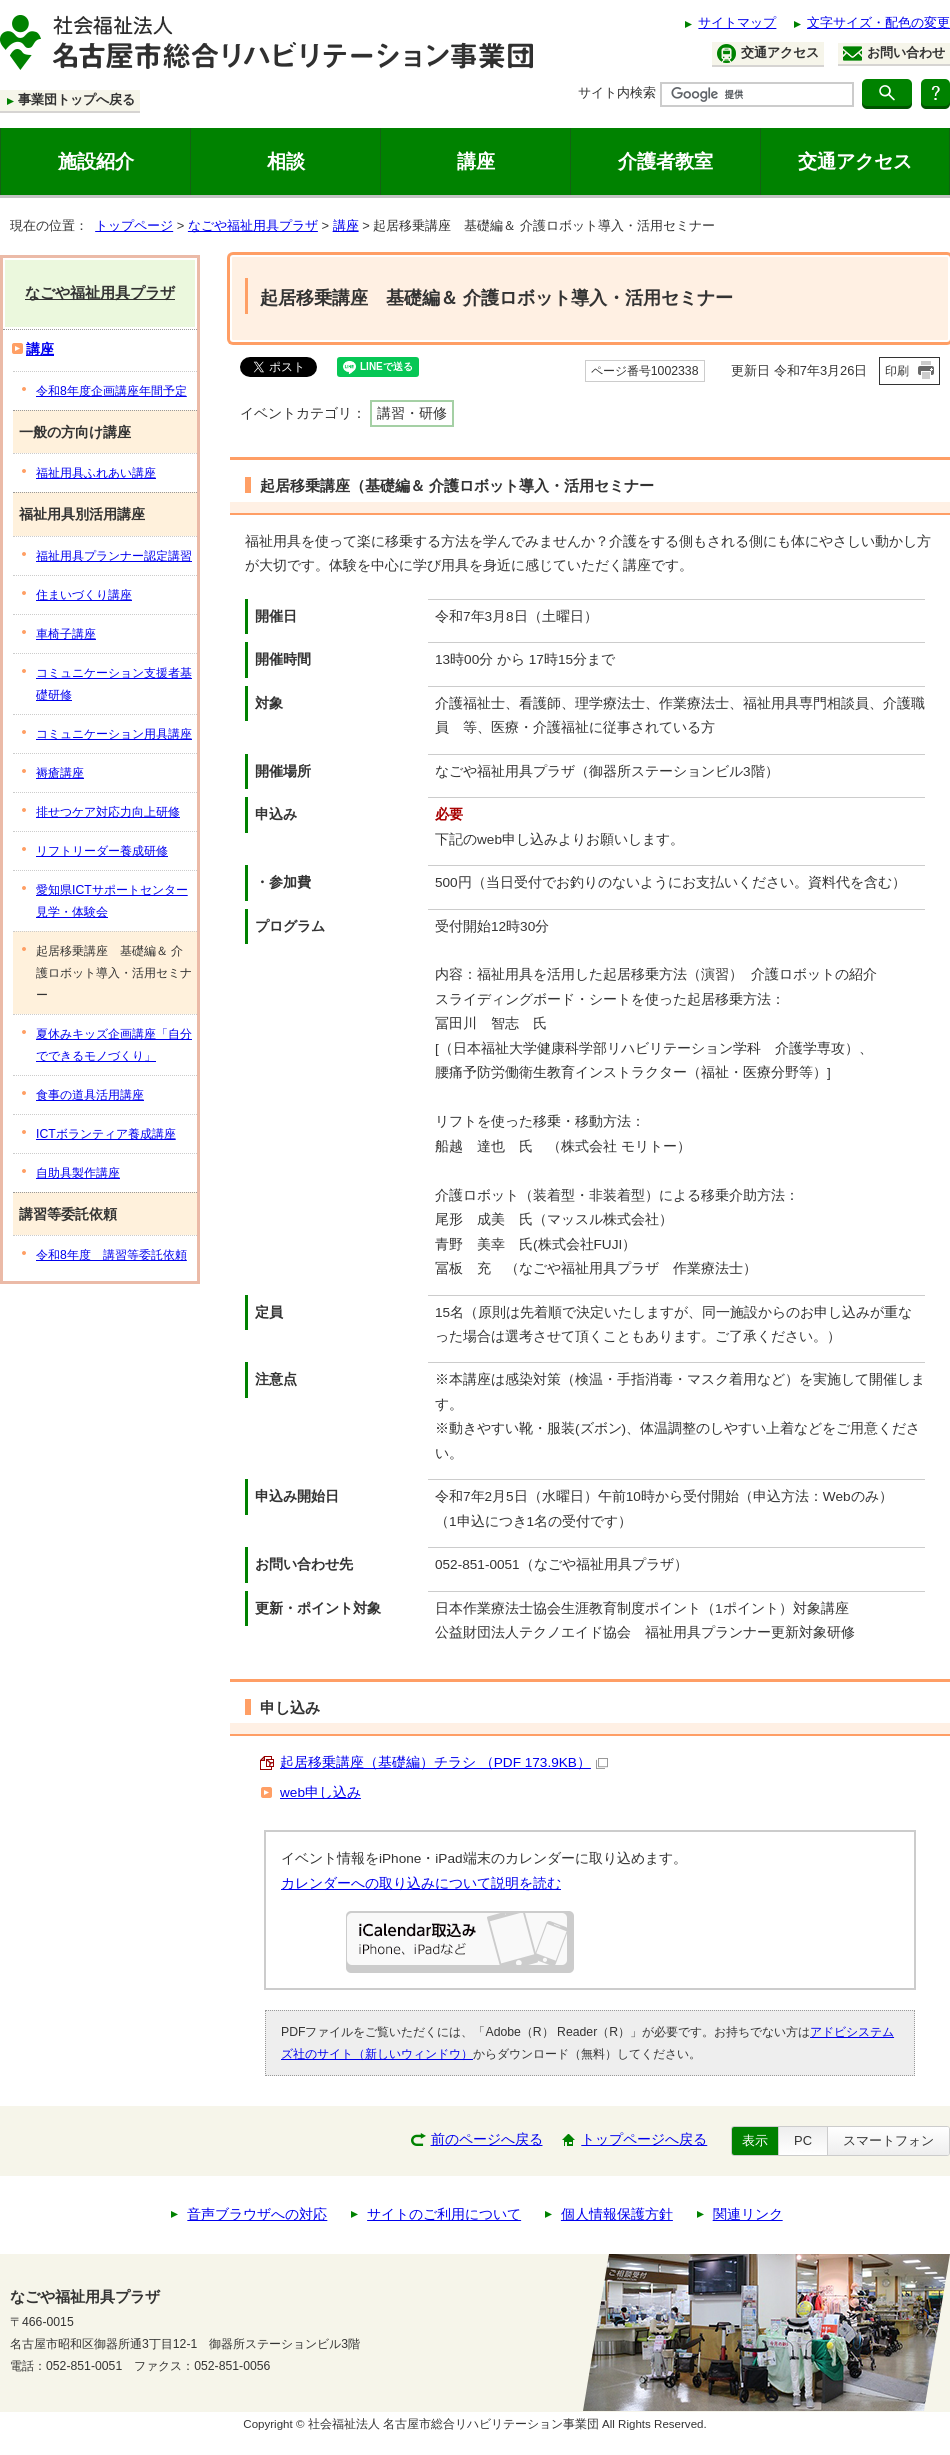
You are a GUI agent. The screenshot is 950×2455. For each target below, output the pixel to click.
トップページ (134, 225)
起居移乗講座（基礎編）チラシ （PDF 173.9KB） (444, 1762)
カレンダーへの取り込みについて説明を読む (421, 1883)
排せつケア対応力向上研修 (108, 812)
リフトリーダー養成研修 (102, 851)
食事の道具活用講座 (90, 1095)
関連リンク (748, 2214)
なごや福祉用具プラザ (253, 225)
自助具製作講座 (78, 1173)
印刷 (897, 371)
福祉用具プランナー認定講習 (114, 556)
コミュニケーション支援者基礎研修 (114, 684)
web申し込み (320, 1792)
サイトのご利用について (444, 2214)
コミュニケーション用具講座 (114, 734)
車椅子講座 (66, 634)
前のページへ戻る (487, 2139)
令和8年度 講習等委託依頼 (111, 1255)
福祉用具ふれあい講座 (96, 473)
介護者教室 (665, 161)
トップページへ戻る (644, 2139)
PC (803, 2140)
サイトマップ (737, 22)
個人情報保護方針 (617, 2214)
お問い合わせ (894, 53)
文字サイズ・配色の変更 (878, 22)
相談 (286, 161)
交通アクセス (768, 53)
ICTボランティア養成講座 (106, 1134)
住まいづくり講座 (84, 595)
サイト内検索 (617, 92)
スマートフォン (888, 2140)
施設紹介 (96, 161)
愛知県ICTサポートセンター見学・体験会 (112, 901)
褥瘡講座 (60, 773)
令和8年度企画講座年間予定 (111, 391)
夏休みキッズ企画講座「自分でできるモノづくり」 (114, 1045)
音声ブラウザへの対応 (257, 2214)
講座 (476, 161)
